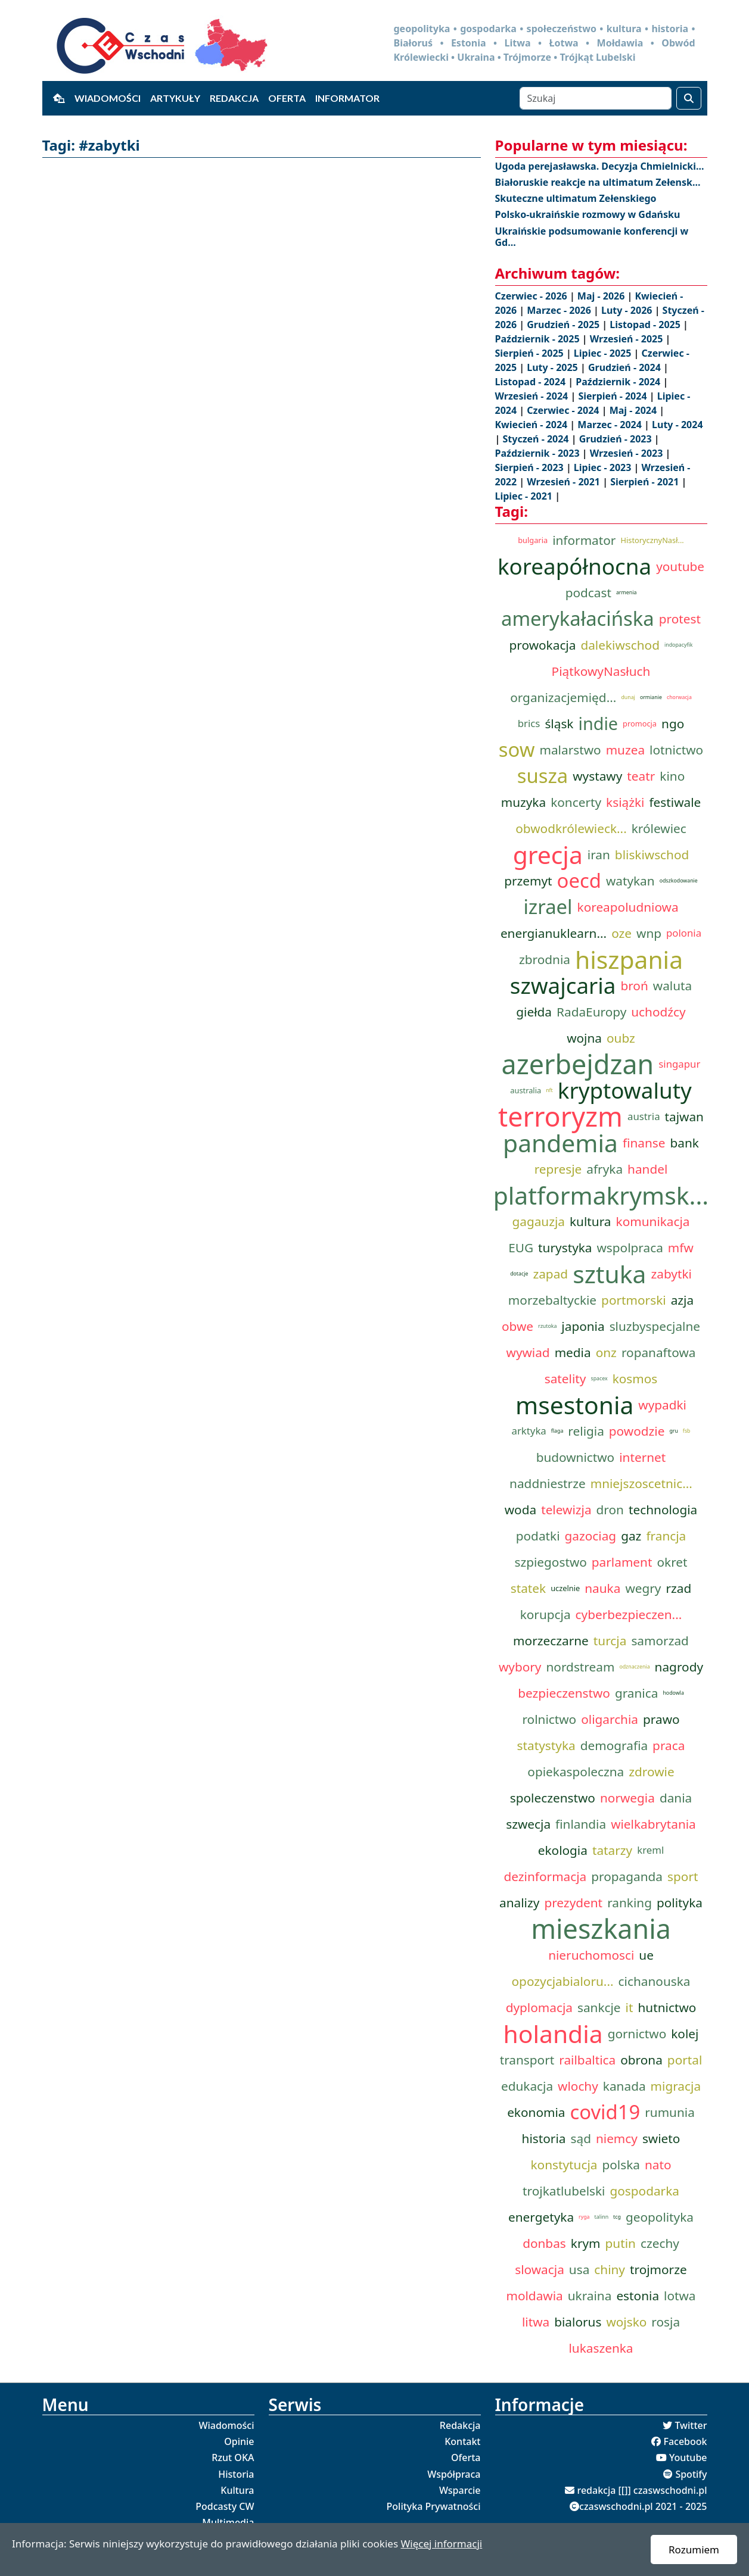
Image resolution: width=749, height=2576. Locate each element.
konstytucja (563, 2164)
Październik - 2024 (619, 381)
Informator (347, 98)
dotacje (519, 1273)
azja (682, 1300)
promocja (640, 723)
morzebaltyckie (552, 1300)
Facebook (685, 2441)
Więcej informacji (441, 2543)
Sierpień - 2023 (530, 467)
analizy (519, 1902)
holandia (553, 2033)
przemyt (528, 880)
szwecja (528, 1824)
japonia (582, 1326)
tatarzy (612, 1850)
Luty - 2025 (553, 367)
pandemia (560, 1143)
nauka (602, 1588)
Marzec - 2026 (560, 310)
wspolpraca (630, 1247)
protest (680, 618)
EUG (520, 1247)
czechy (660, 2243)
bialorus (577, 2321)
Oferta (287, 98)
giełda (534, 1011)
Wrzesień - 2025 (628, 338)
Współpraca (453, 2474)
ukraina (590, 2295)
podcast (588, 592)
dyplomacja (539, 2007)
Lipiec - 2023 (604, 467)
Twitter (691, 2425)
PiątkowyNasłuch (601, 671)
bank (684, 1142)
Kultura (237, 2490)
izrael (547, 907)
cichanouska (655, 1981)
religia (586, 1431)
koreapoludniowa (628, 907)
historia (544, 2138)
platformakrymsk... (601, 1195)
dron (610, 1509)
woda (520, 1509)
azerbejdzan (578, 1064)
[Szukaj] (596, 98)
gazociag (591, 1535)
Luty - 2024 (677, 424)
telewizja (566, 1509)
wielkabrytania (653, 1824)
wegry (643, 1588)
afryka (604, 1169)
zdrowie (651, 1771)
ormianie (651, 697)
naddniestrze (547, 1483)
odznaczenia (634, 1666)
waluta (672, 985)
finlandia (580, 1824)
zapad (550, 1273)
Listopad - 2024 (531, 381)
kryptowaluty (625, 1090)
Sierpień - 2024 (613, 396)
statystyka (546, 1745)
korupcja (545, 1614)
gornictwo (637, 2033)
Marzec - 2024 (610, 424)
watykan (630, 880)
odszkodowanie (679, 880)
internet (642, 1457)
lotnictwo (676, 749)
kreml (650, 1850)
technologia (663, 1509)
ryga (584, 2217)
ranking (629, 1902)
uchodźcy (658, 1011)
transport (527, 2059)
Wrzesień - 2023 (628, 453)
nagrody (679, 1666)
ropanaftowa (658, 1352)
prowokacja (542, 645)
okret (672, 1562)
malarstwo (570, 749)
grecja (548, 854)
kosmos (635, 1378)
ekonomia (536, 2112)
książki (625, 802)
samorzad (659, 1640)
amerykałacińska (577, 619)
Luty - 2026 (628, 310)
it (629, 2007)
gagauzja (538, 1221)
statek (528, 1588)
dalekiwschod (620, 645)
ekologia (563, 1850)
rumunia (670, 2112)
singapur (679, 1064)
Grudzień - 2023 (616, 438)
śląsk (559, 723)
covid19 (605, 2112)
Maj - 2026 (602, 295)
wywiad (528, 1352)
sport (682, 1876)
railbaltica (587, 2059)
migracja (676, 2086)
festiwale (675, 802)
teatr (641, 776)
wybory (520, 1666)
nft (549, 1090)
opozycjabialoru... (563, 1981)
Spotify (691, 2474)
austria (643, 1116)
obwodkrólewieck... (570, 828)
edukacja (527, 2086)
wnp (648, 933)
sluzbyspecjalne (655, 1326)
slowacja (539, 2269)
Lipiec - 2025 (604, 353)
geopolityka (660, 2217)
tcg (617, 2217)
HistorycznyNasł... (651, 540)
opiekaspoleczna (575, 1771)
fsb (687, 1430)
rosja (665, 2321)
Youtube (688, 2457)
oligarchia (609, 1719)
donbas (544, 2243)
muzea (625, 749)
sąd (581, 2138)
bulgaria (533, 540)
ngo (672, 723)
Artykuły (175, 98)
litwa (535, 2321)
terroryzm (560, 1116)
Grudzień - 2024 (625, 367)
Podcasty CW (224, 2506)
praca (668, 1745)
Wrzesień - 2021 (564, 481)
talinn (602, 2217)
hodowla (673, 1692)
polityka (680, 1902)
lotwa (679, 2295)
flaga (557, 1430)
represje (558, 1169)
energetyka (541, 2217)
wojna (584, 1038)
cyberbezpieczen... (629, 1614)
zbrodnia (544, 959)
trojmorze (658, 2269)
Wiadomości (107, 98)
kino (672, 776)
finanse (644, 1142)
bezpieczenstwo (564, 1693)
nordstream (580, 1666)
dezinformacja (545, 1876)
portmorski (633, 1300)
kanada (624, 2086)
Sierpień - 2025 (530, 353)
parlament (622, 1562)
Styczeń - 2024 (536, 438)
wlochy (578, 2086)
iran (599, 854)
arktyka (528, 1430)
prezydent (573, 1902)
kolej (684, 2033)
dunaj (628, 697)
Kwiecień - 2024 (532, 424)
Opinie (239, 2441)
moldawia (534, 2295)
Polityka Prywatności (434, 2506)
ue (646, 1955)
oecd (579, 881)
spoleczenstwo (552, 1797)
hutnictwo (667, 2007)
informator (584, 540)
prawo (661, 1719)
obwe (517, 1326)
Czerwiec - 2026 (532, 295)
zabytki (671, 1273)
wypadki (662, 1404)
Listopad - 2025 (646, 324)
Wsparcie (460, 2490)
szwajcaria (563, 985)
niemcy (617, 2138)
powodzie (637, 1431)
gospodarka (644, 2190)
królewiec (659, 828)
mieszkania (601, 1929)
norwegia (627, 1797)
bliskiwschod (652, 854)
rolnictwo (549, 1719)
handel (647, 1169)
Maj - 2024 (635, 410)
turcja (610, 1640)
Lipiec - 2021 (525, 496)
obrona (641, 2059)
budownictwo (575, 1457)
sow (517, 750)
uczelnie (565, 1588)
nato (658, 2164)
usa (579, 2269)
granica (636, 1693)
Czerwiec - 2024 (564, 410)
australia (525, 1090)
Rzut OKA (233, 2457)
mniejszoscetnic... (641, 1483)
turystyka (565, 1247)
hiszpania (629, 959)
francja (666, 1535)
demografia (614, 1745)
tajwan (684, 1116)
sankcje (599, 2007)
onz (606, 1352)
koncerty (576, 802)
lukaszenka (600, 2348)
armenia (626, 592)
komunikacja (653, 1221)
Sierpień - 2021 (645, 481)
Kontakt (462, 2441)
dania (676, 1797)
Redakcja (234, 98)
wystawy (597, 776)
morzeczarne (551, 1640)
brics (529, 723)
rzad (678, 1588)
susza (542, 776)
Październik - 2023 (538, 453)
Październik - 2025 (538, 338)
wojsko (626, 2321)
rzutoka (547, 1326)
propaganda (627, 1876)
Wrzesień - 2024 (533, 396)
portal (685, 2059)
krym (586, 2243)
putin (620, 2243)
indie (598, 723)
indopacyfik (678, 644)
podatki (538, 1535)
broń (634, 985)
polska (620, 2164)
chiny (609, 2269)
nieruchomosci (591, 1955)
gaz (631, 1535)
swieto (661, 2138)
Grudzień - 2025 (564, 324)
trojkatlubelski (564, 2190)
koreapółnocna (574, 566)
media (573, 1352)
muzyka (523, 802)
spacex (599, 1378)
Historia (236, 2474)
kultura (590, 1221)
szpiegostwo (550, 1562)
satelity (565, 1378)
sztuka (609, 1274)
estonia (637, 2295)
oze (621, 933)
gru (673, 1430)
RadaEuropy (591, 1011)
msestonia (574, 1405)
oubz (621, 1038)
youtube (680, 566)
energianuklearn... (554, 933)
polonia (683, 933)
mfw (681, 1247)
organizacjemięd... (563, 697)
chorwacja (679, 697)
